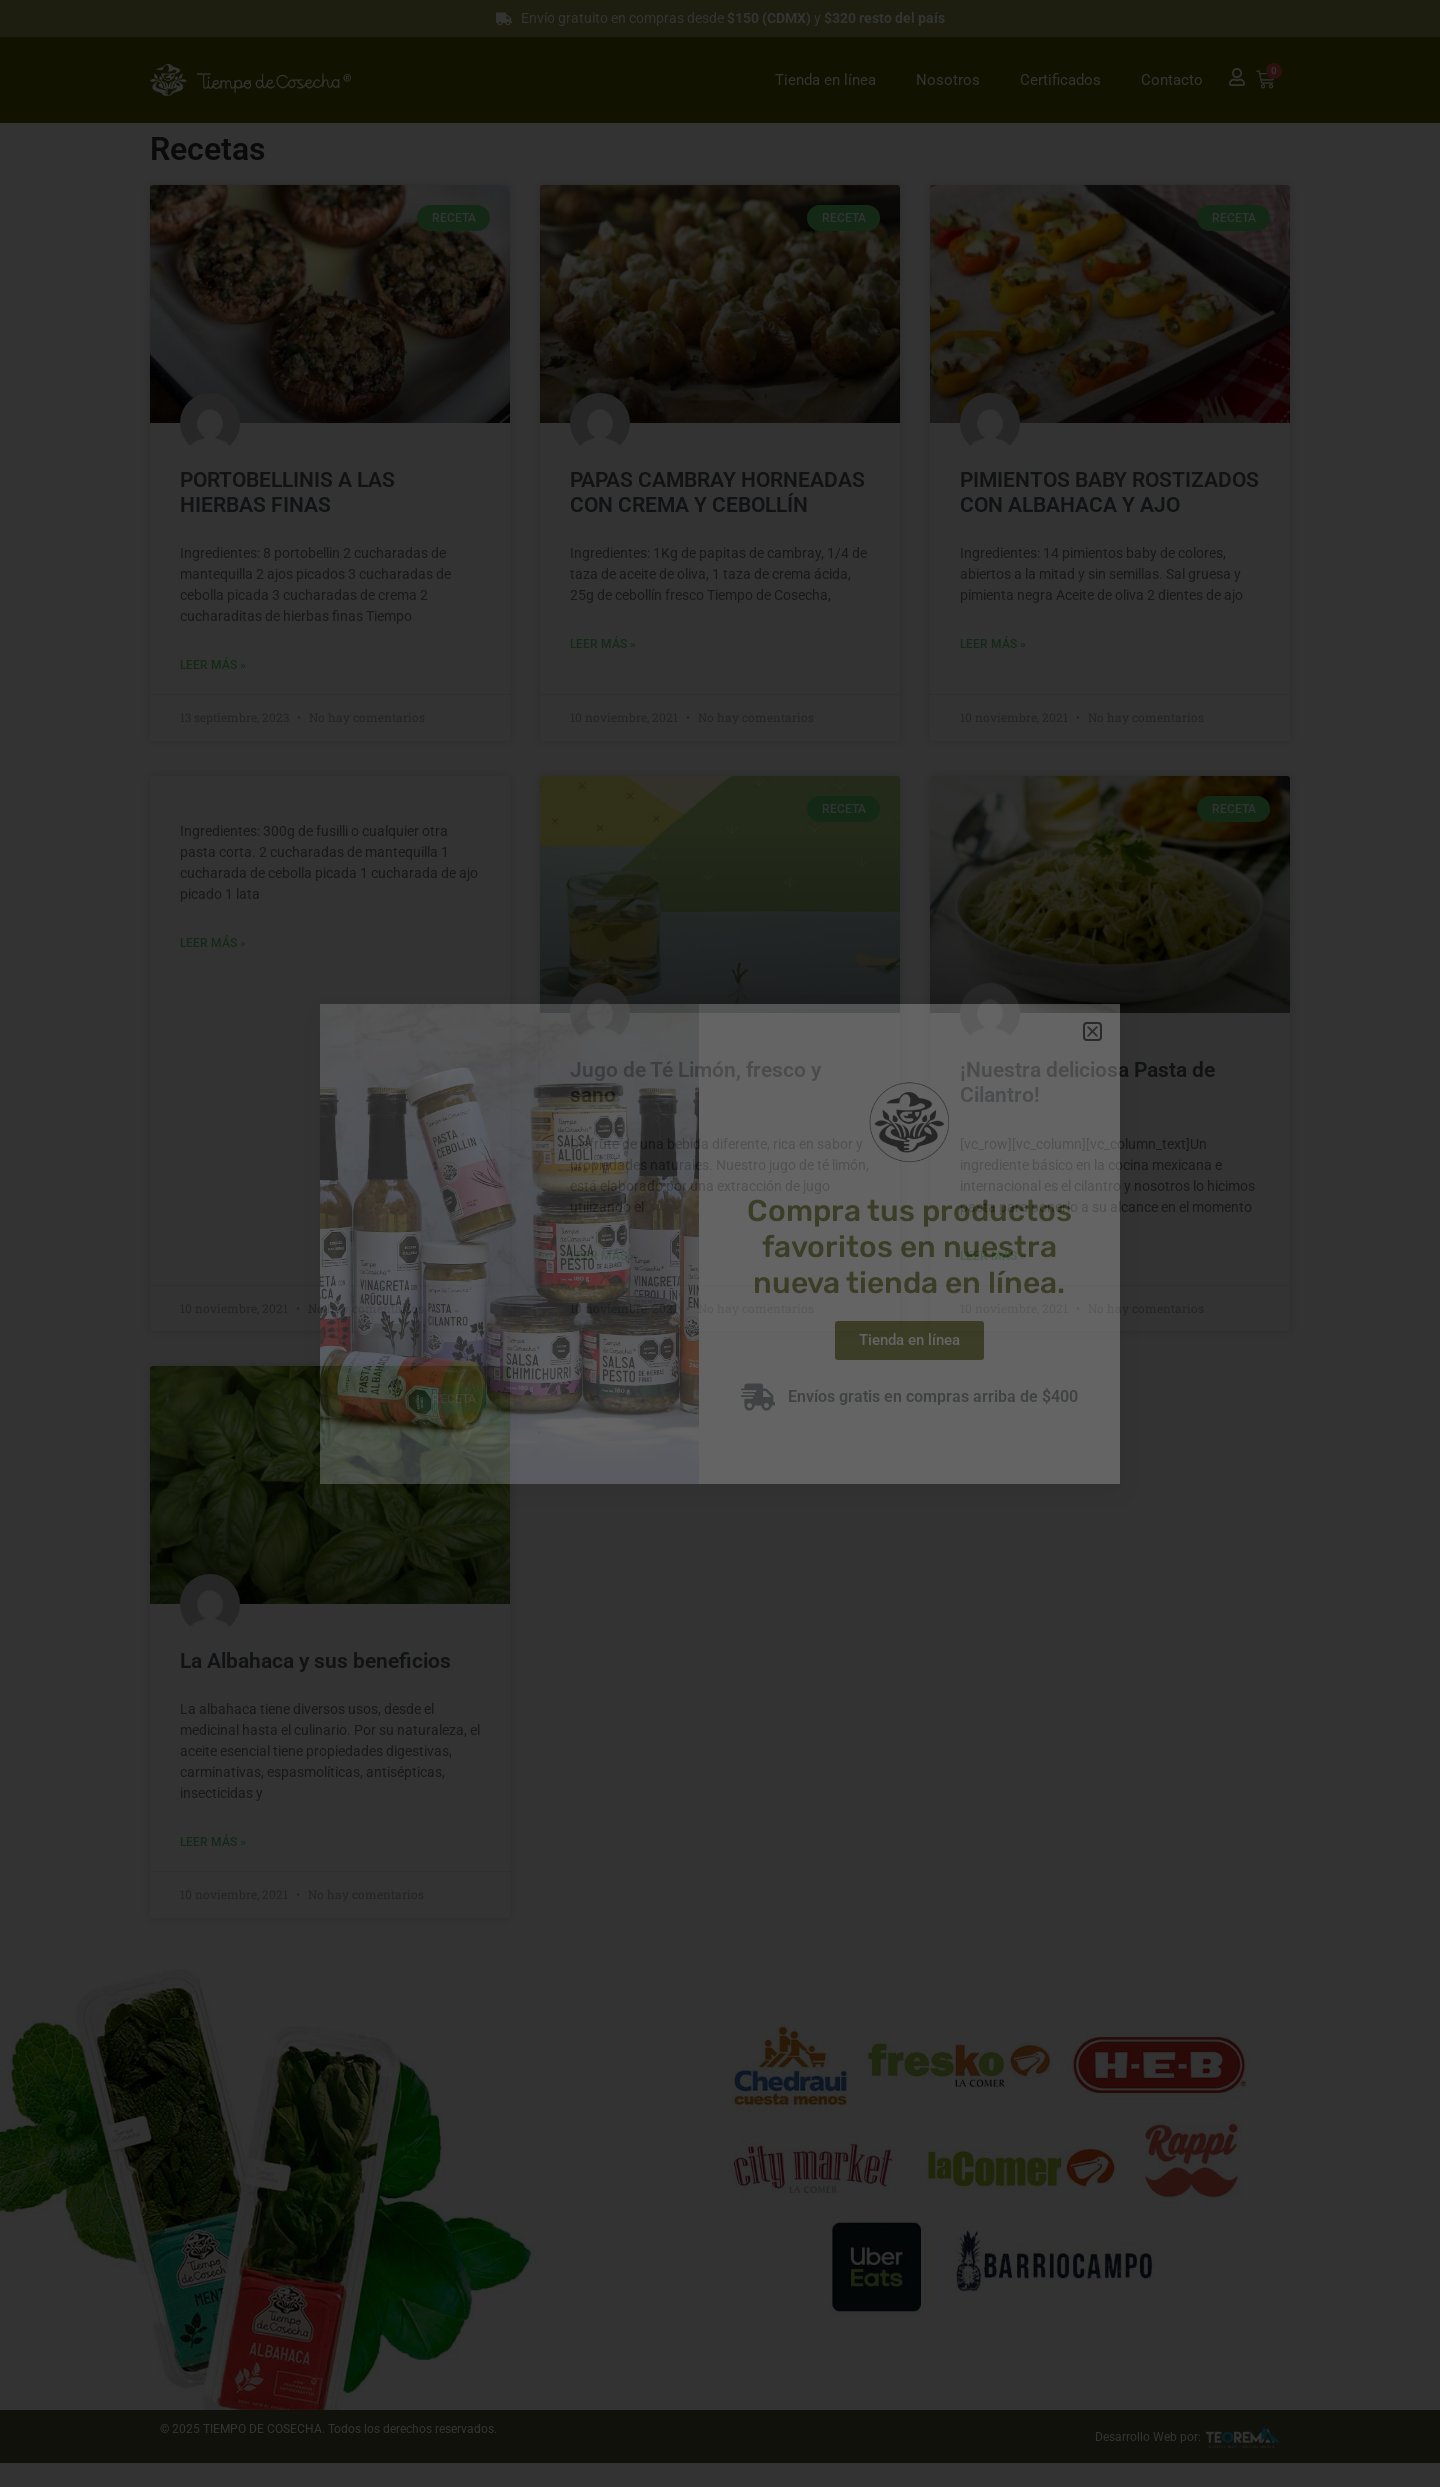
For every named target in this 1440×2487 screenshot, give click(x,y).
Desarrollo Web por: (1148, 2437)
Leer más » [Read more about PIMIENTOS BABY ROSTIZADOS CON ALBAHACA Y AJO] (993, 644)
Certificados (1060, 80)
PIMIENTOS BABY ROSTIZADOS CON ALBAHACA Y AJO (1109, 492)
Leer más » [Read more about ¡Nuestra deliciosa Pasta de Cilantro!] (993, 1256)
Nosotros (948, 80)
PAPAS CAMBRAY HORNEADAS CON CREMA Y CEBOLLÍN (717, 492)
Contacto (1172, 80)
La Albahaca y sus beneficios (315, 1661)
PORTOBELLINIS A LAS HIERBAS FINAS (287, 492)
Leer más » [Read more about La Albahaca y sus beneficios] (213, 1842)
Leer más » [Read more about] (213, 943)
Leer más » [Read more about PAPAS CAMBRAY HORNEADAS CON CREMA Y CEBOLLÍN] (603, 644)
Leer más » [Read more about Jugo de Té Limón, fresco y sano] (603, 1256)
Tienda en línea (825, 80)
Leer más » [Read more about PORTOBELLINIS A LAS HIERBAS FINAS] (213, 665)
